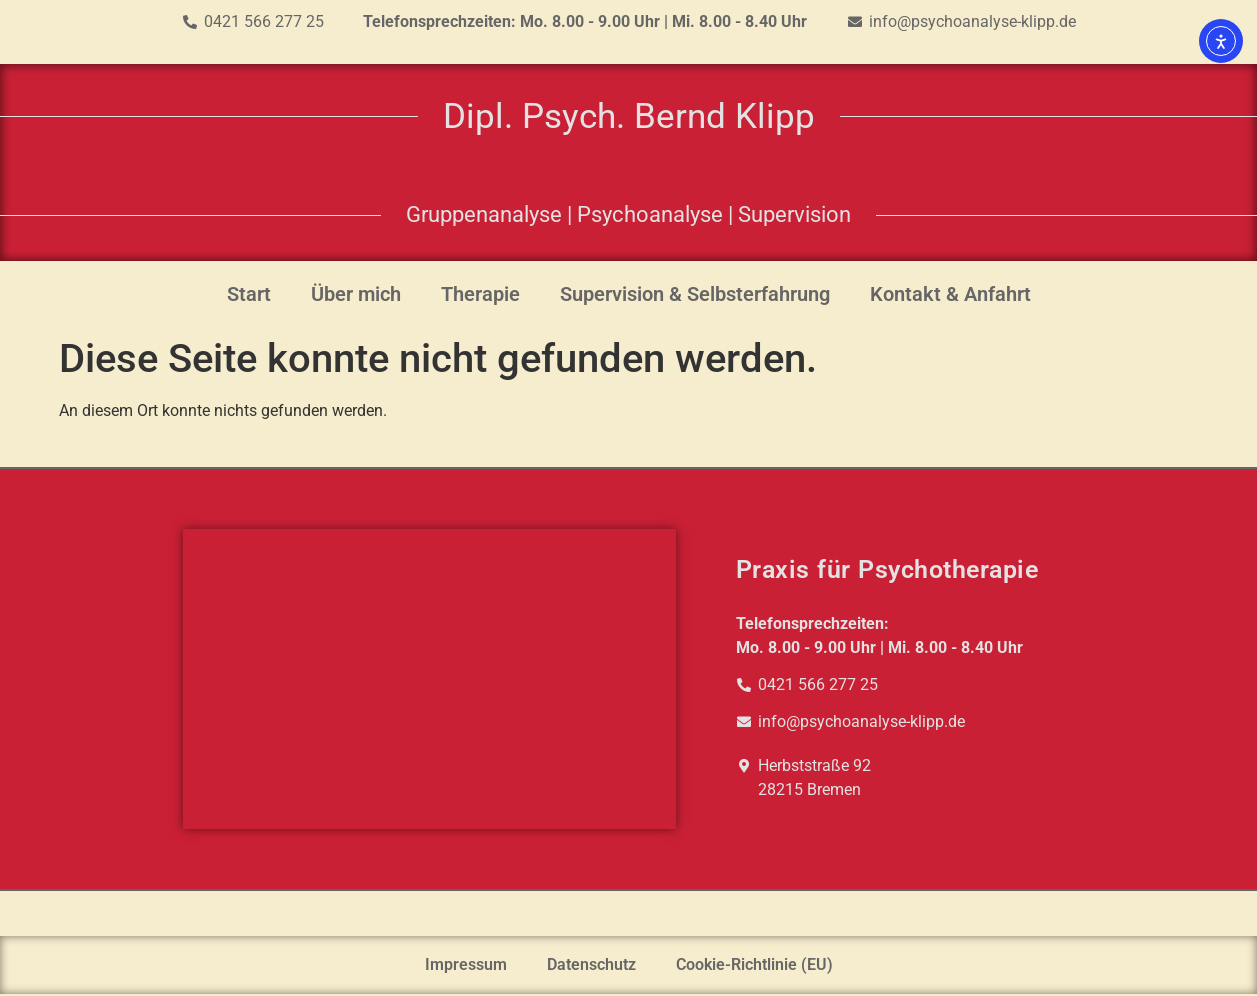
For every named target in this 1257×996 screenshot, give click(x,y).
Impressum (466, 964)
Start (249, 294)
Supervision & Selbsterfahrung (695, 294)
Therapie (480, 294)
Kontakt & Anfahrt (950, 294)
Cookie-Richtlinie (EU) (754, 964)
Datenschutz (591, 964)
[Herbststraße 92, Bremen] (429, 679)
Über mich (356, 294)
